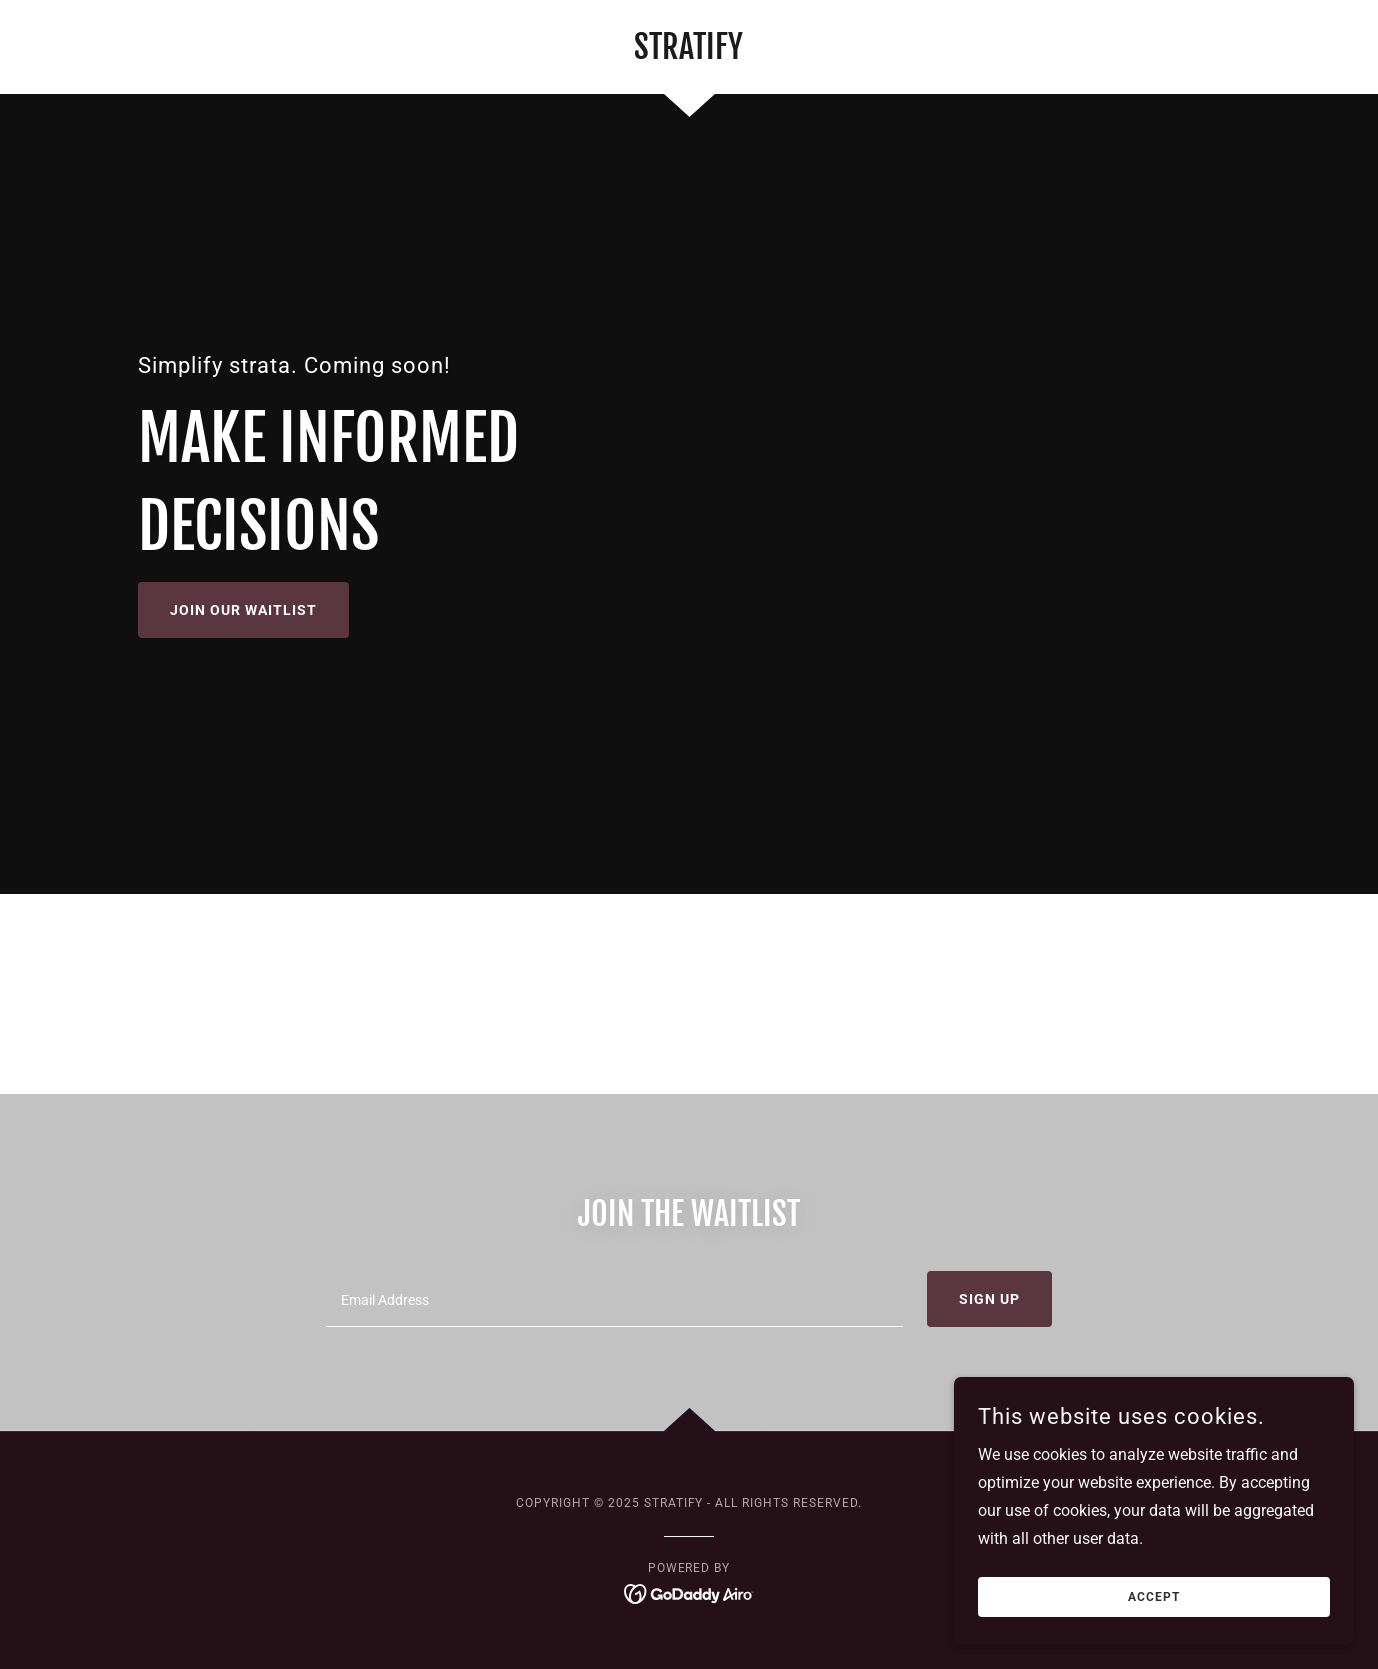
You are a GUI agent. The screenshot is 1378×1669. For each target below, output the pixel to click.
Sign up (989, 1299)
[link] (688, 53)
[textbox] (614, 1299)
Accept (1154, 1597)
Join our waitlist (243, 610)
